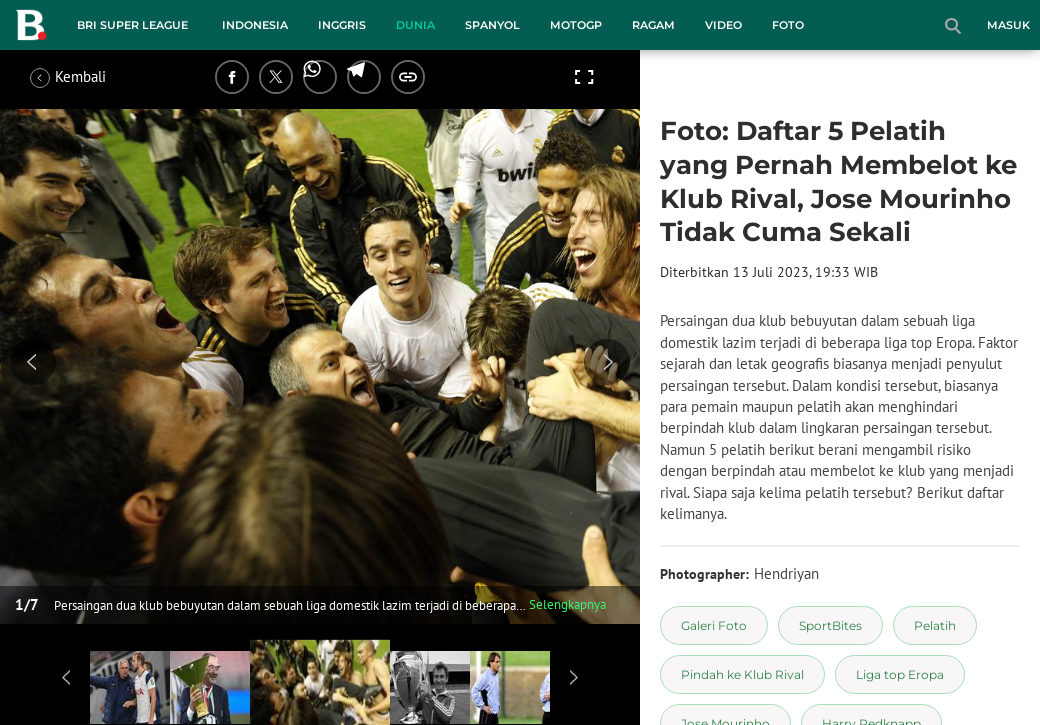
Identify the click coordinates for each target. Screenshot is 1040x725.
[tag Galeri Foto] (714, 625)
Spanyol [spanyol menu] (492, 25)
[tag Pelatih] (935, 625)
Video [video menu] (723, 25)
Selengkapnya (567, 604)
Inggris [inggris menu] (342, 25)
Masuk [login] (1008, 25)
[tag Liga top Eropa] (900, 674)
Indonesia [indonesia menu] (255, 25)
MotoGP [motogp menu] (576, 25)
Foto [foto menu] (788, 25)
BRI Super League (132, 25)
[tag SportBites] (830, 625)
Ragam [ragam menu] (653, 25)
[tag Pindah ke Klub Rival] (742, 674)
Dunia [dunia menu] (415, 25)
